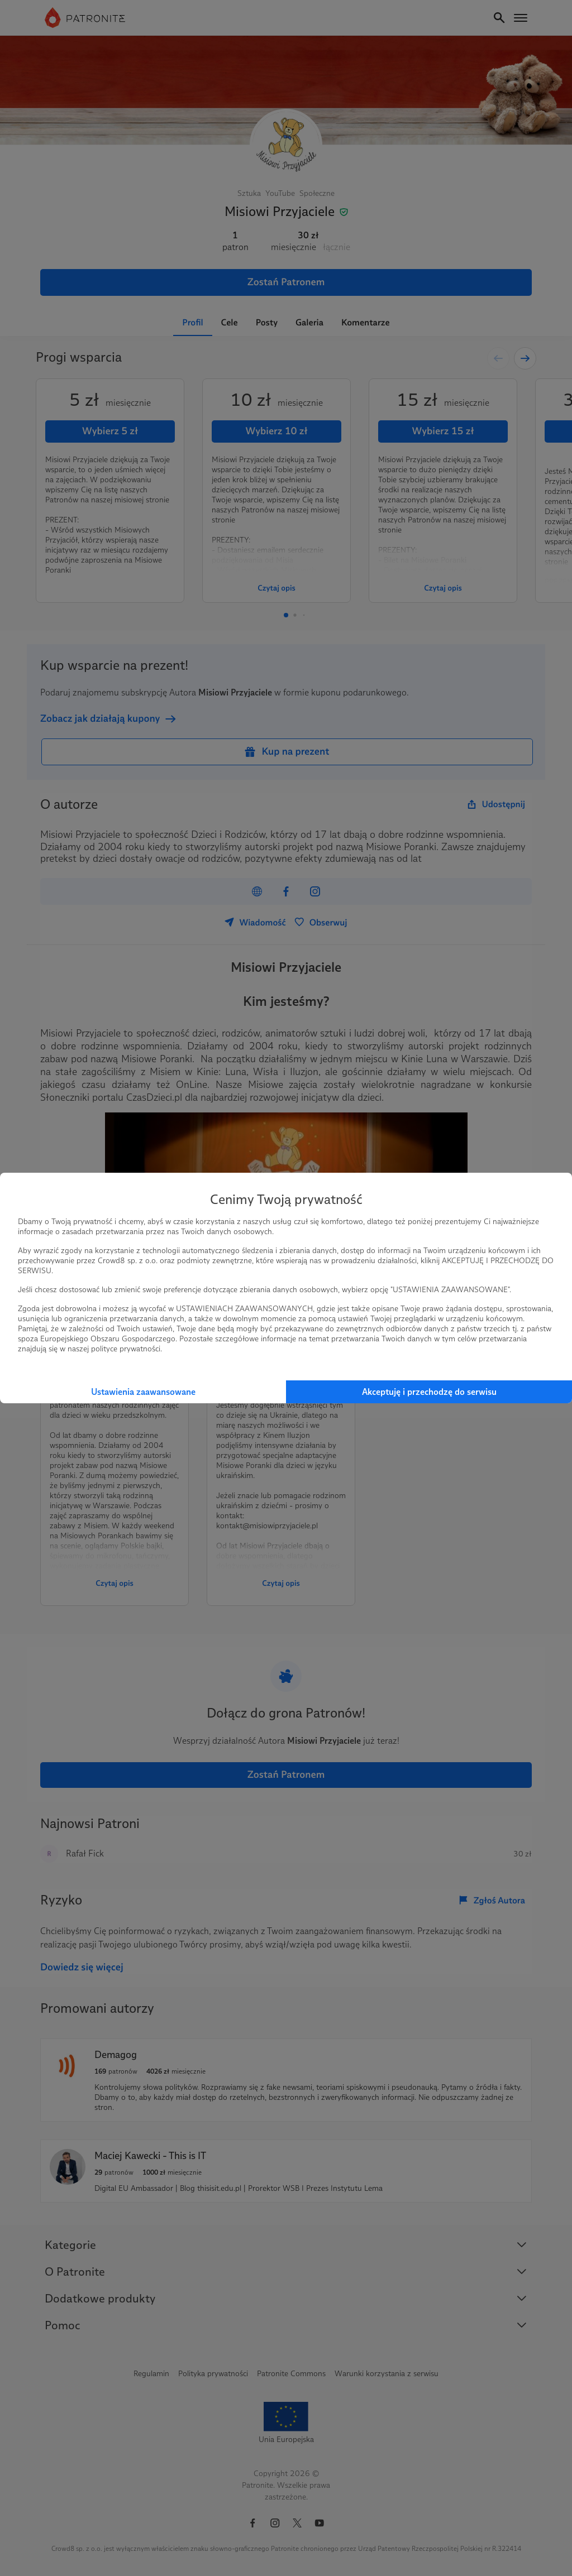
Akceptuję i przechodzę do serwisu (429, 1392)
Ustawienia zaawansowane (143, 1392)
